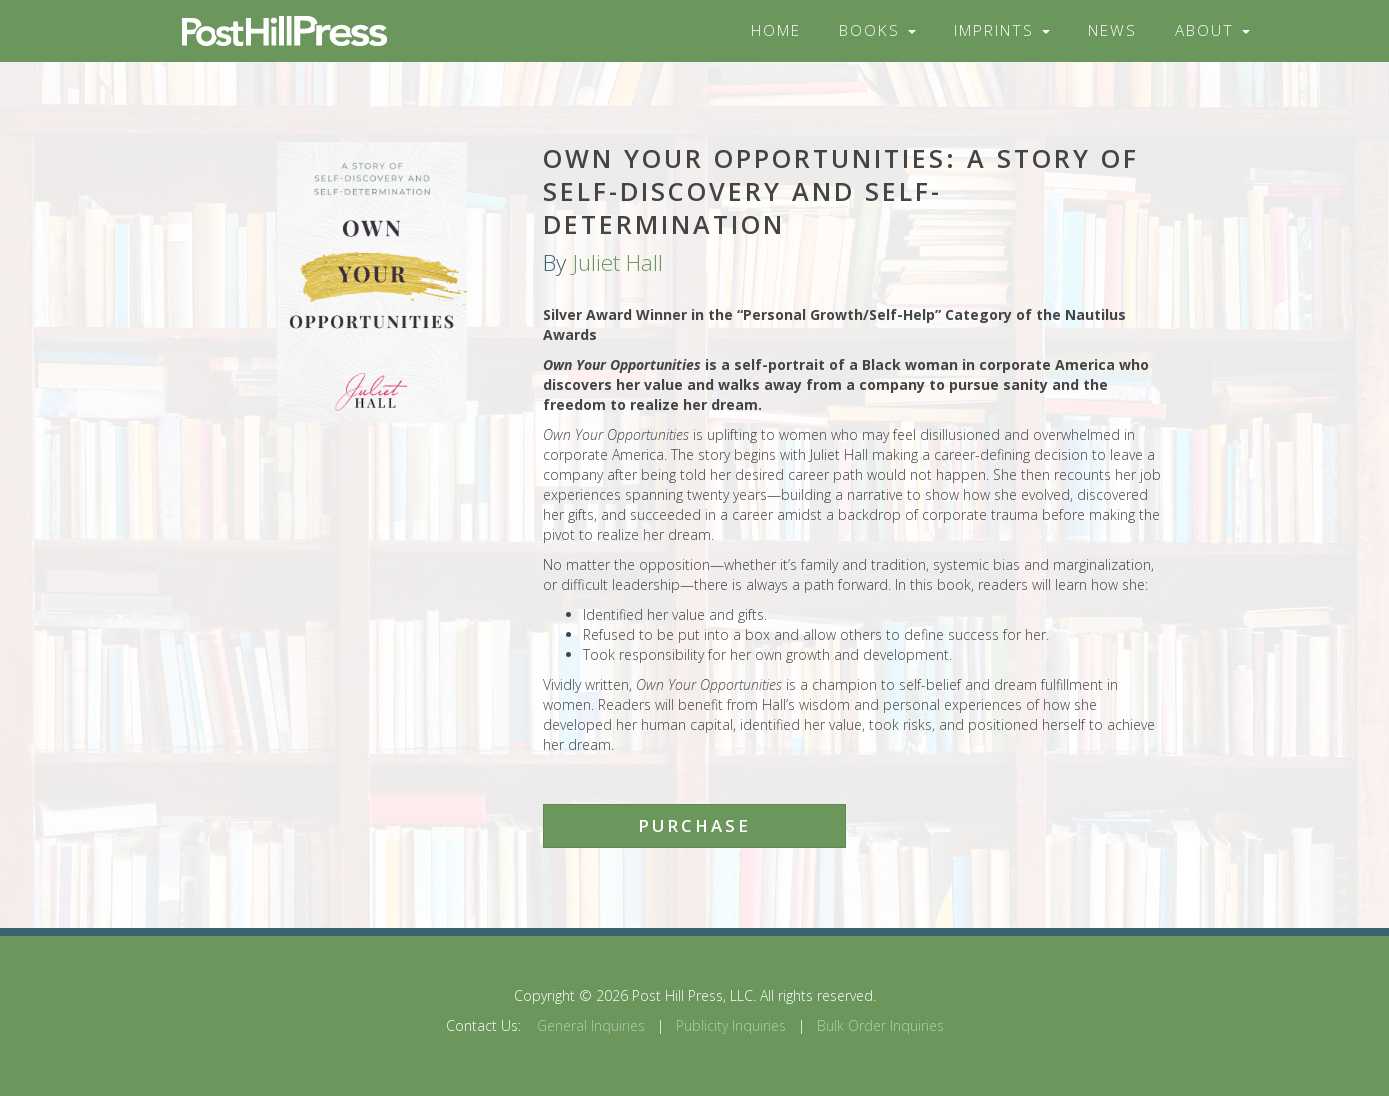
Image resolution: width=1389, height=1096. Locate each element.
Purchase (694, 825)
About (1212, 30)
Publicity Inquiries (731, 1025)
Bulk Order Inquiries (880, 1025)
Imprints (1002, 30)
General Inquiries (591, 1025)
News (1112, 30)
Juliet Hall (617, 262)
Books (877, 30)
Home (776, 30)
